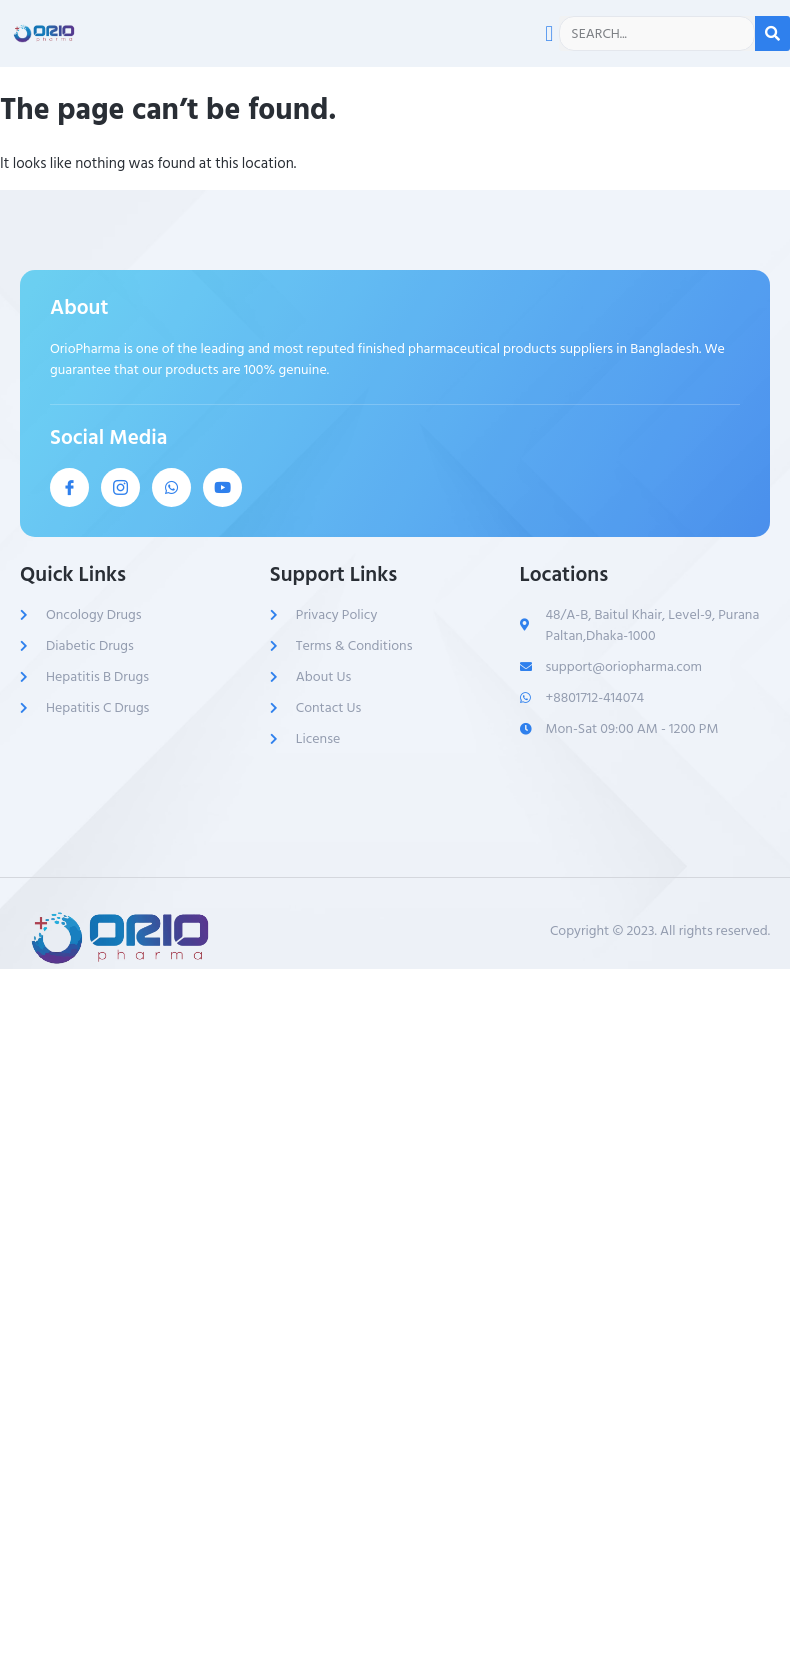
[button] (549, 33)
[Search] (772, 33)
